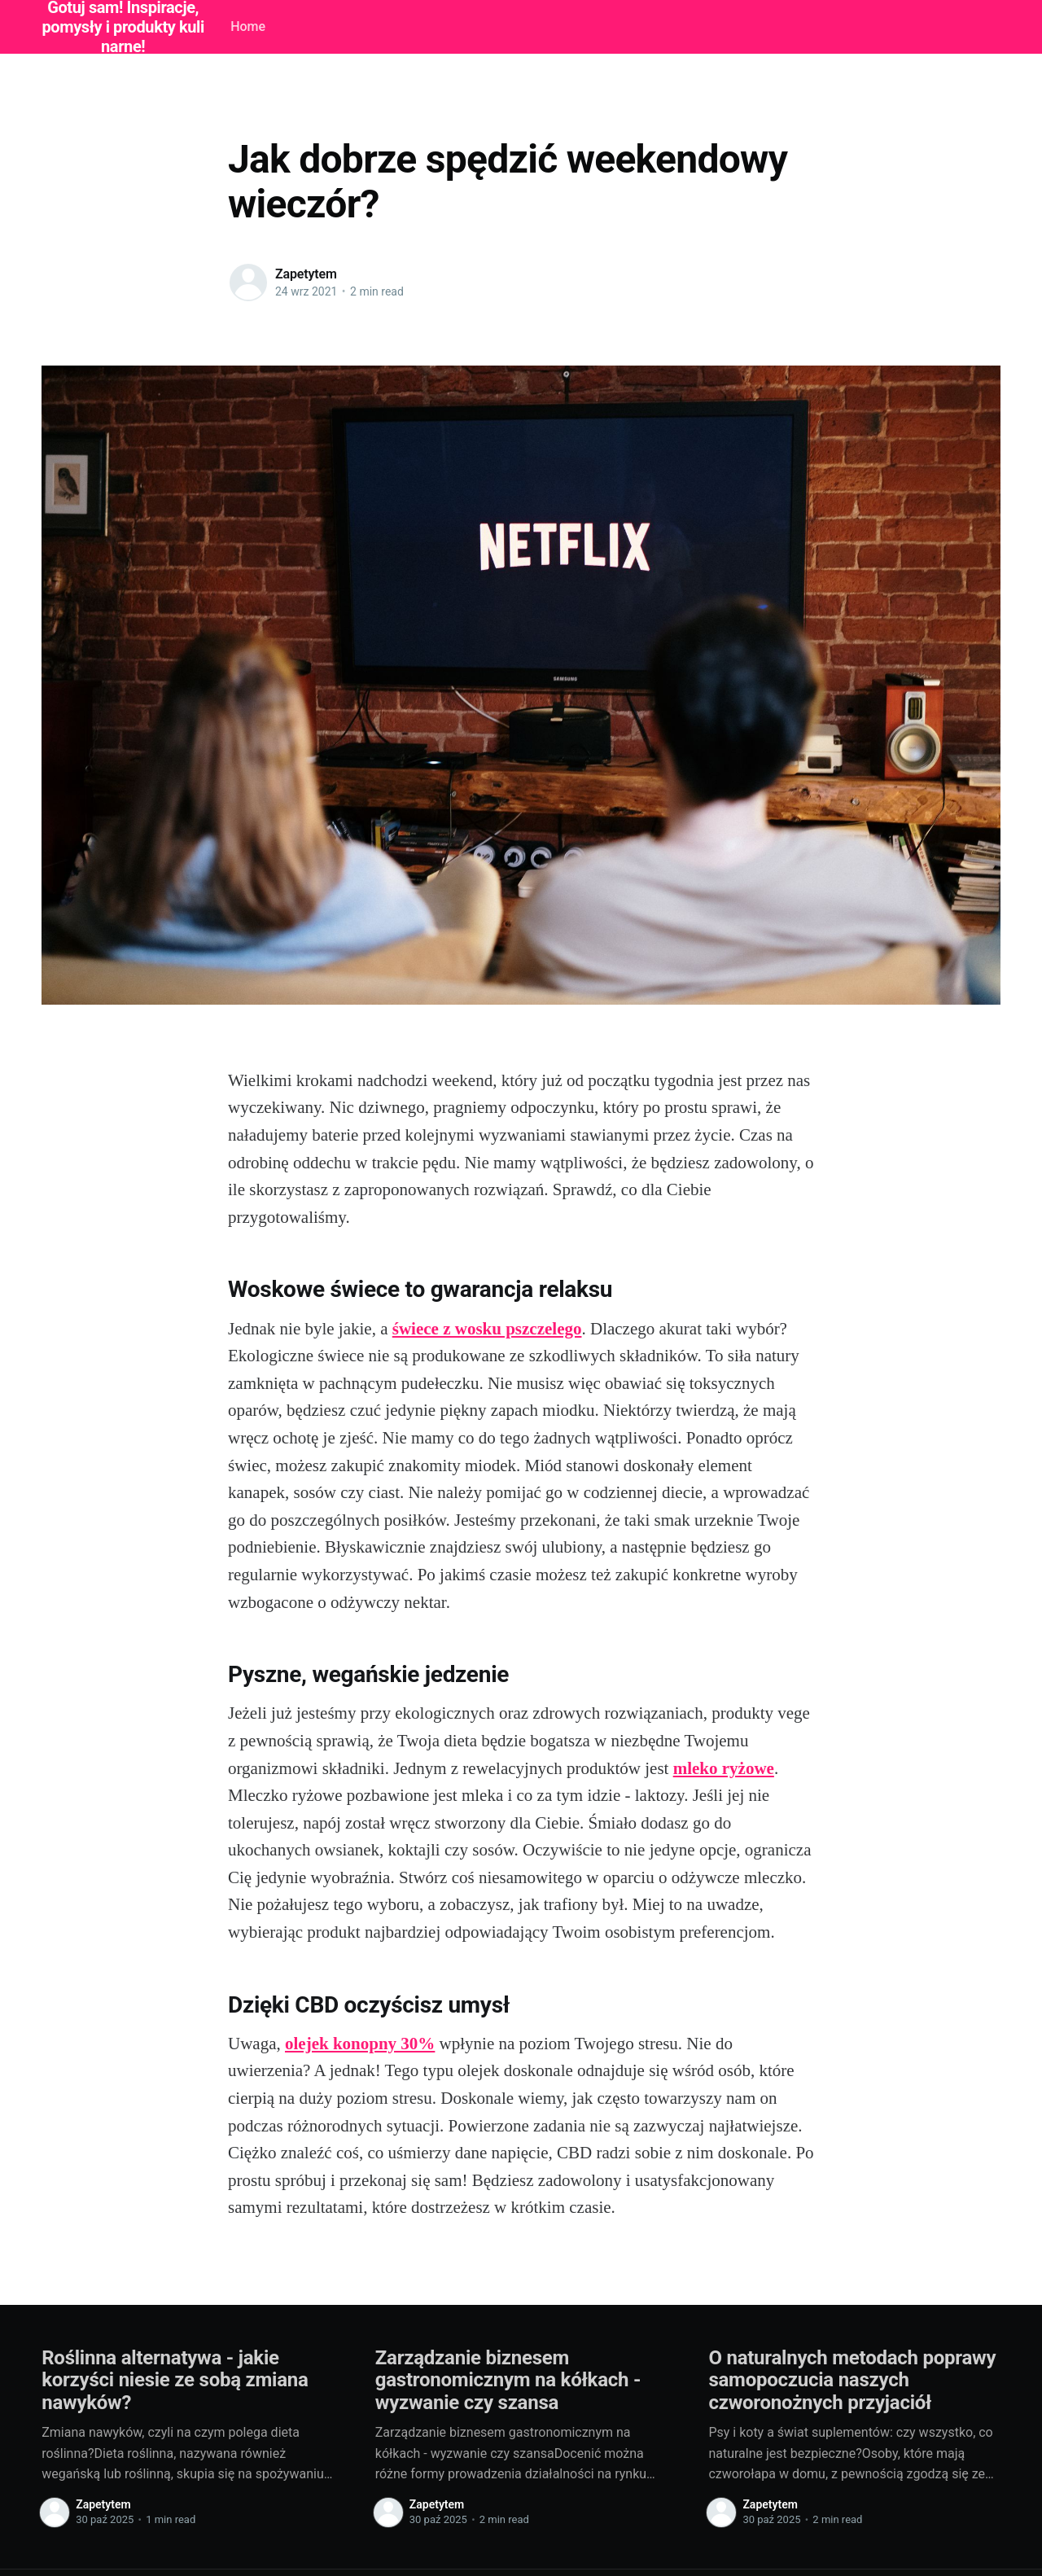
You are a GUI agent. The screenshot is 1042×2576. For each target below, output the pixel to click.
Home (247, 26)
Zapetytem (306, 274)
